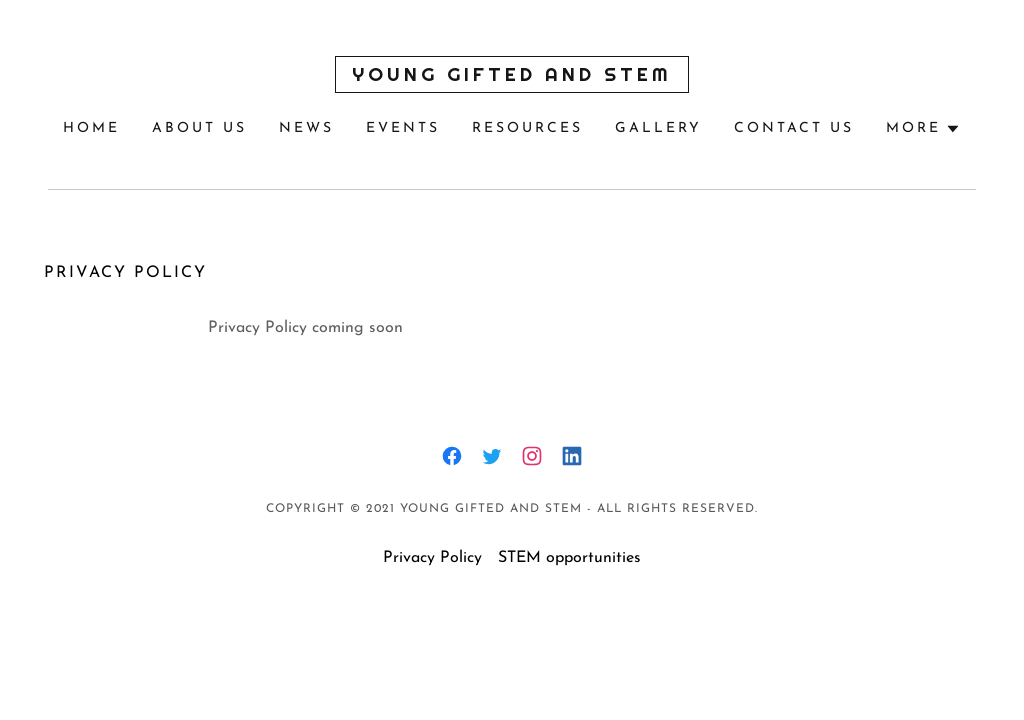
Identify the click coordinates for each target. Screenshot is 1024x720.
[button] (923, 129)
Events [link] (403, 128)
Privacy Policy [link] (432, 558)
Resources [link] (527, 128)
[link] (511, 77)
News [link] (306, 128)
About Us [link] (199, 128)
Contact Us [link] (794, 128)
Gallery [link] (658, 128)
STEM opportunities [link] (569, 558)
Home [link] (91, 128)
